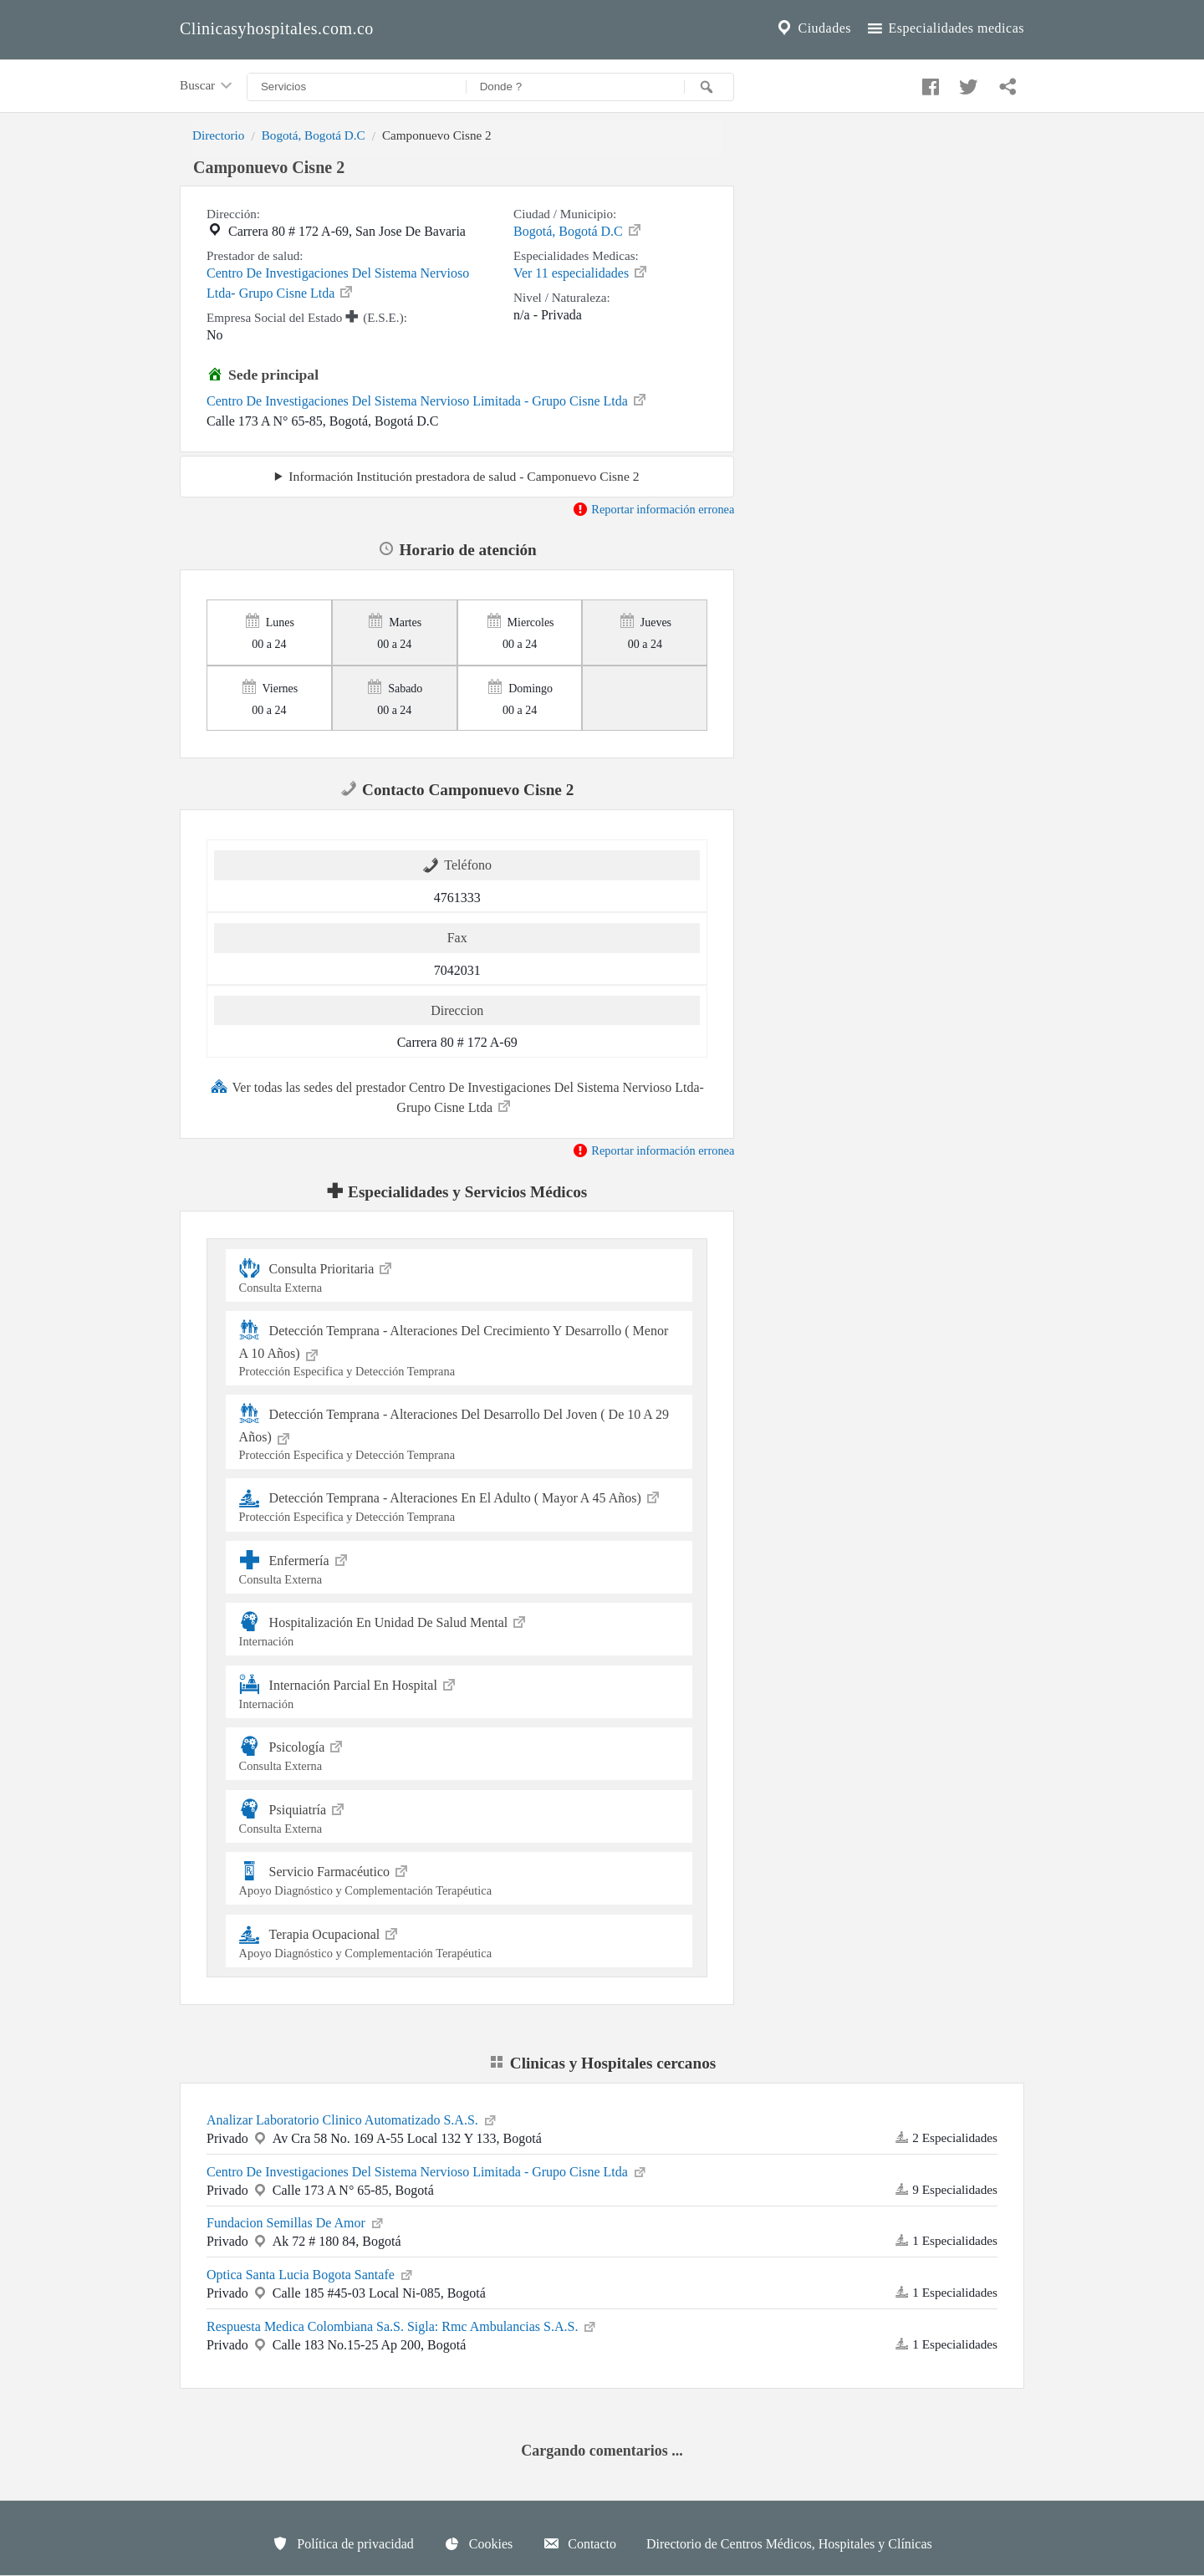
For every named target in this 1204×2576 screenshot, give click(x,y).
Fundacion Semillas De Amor (296, 2221)
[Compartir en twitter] (966, 83)
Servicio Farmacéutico (459, 1878)
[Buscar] (709, 87)
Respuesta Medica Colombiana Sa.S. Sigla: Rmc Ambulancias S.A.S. (402, 2325)
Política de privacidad (343, 2543)
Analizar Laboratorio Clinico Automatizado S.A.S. (352, 2118)
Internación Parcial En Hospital (459, 1691)
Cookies (478, 2543)
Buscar (207, 86)
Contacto (579, 2543)
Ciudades (812, 28)
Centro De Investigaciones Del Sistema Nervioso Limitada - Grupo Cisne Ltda (427, 399)
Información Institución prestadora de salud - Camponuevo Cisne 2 (463, 476)
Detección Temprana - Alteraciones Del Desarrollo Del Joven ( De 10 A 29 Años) (459, 1432)
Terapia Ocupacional (459, 1941)
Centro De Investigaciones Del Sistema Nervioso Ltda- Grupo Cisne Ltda (338, 283)
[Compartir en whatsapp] (1005, 83)
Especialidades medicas (944, 28)
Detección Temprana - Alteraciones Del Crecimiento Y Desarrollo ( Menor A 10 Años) (459, 1349)
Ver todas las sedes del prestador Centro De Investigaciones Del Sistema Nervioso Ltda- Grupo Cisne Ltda (457, 1096)
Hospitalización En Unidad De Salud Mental (459, 1629)
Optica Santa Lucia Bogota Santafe (311, 2273)
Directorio (218, 135)
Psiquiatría (459, 1816)
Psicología (459, 1753)
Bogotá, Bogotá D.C (313, 135)
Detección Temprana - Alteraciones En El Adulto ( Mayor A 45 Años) (459, 1504)
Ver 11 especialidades (581, 271)
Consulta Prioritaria (459, 1275)
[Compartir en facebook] (928, 83)
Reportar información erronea (653, 509)
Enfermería (459, 1567)
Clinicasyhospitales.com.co (277, 28)
